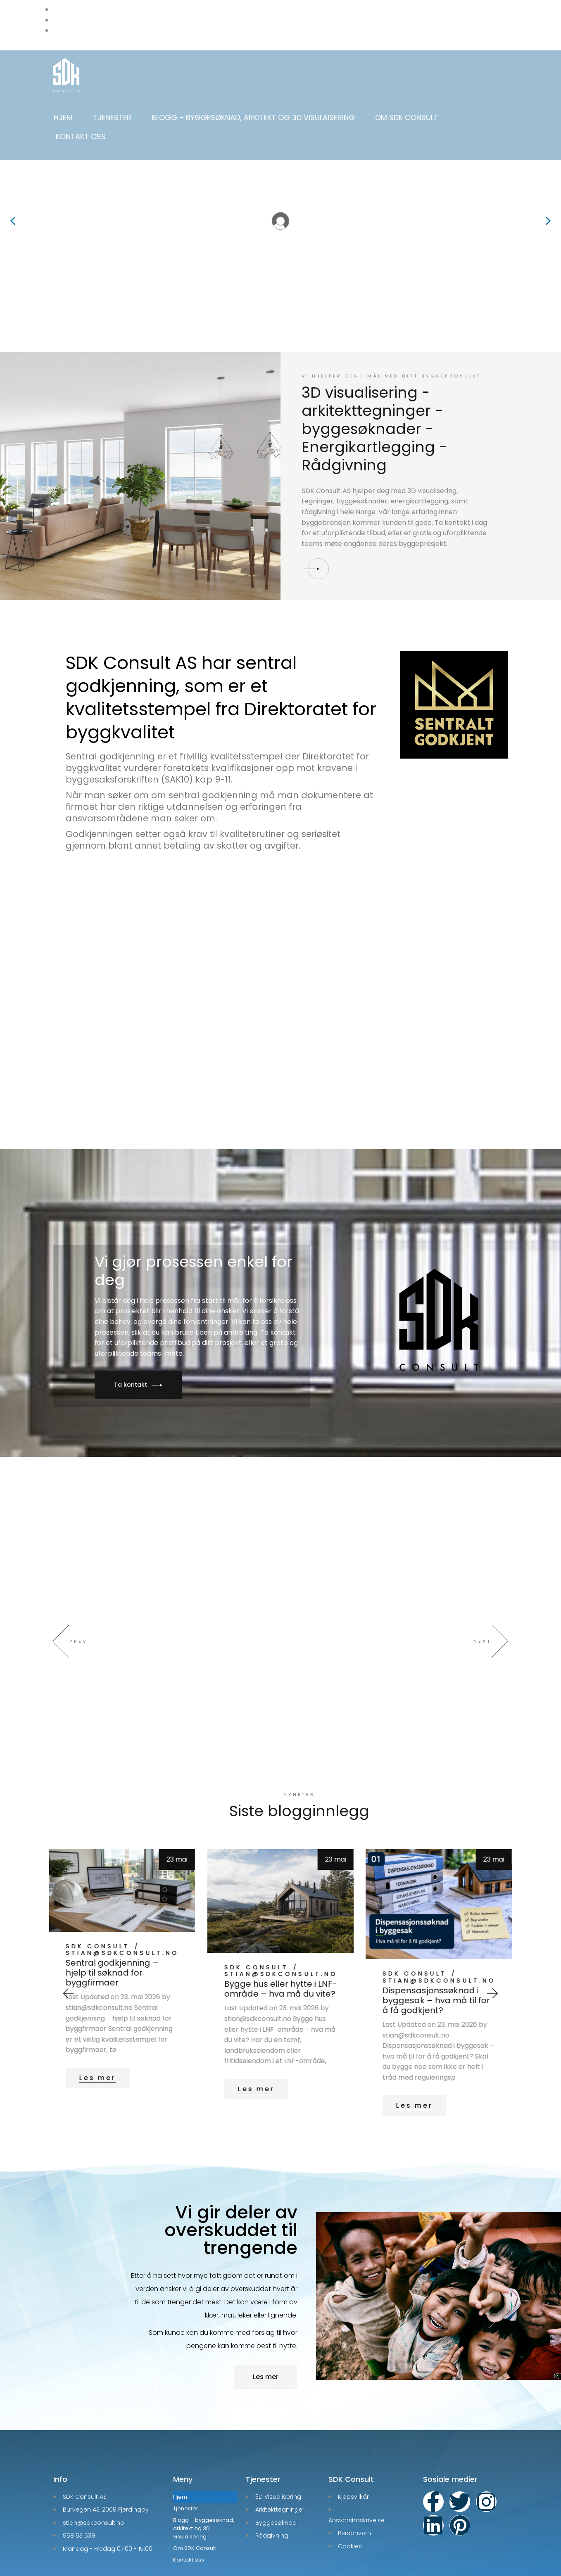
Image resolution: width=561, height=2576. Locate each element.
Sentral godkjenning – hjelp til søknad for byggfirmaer (270, 1940)
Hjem (63, 117)
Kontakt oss (81, 136)
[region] (280, 221)
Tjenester (112, 117)
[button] (12, 221)
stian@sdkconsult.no (122, 1935)
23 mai (335, 1826)
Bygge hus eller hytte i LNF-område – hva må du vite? (439, 1956)
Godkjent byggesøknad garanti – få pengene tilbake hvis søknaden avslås (115, 1960)
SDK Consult (98, 1929)
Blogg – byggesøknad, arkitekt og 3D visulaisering (253, 117)
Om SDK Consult (406, 117)
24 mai (177, 1826)
